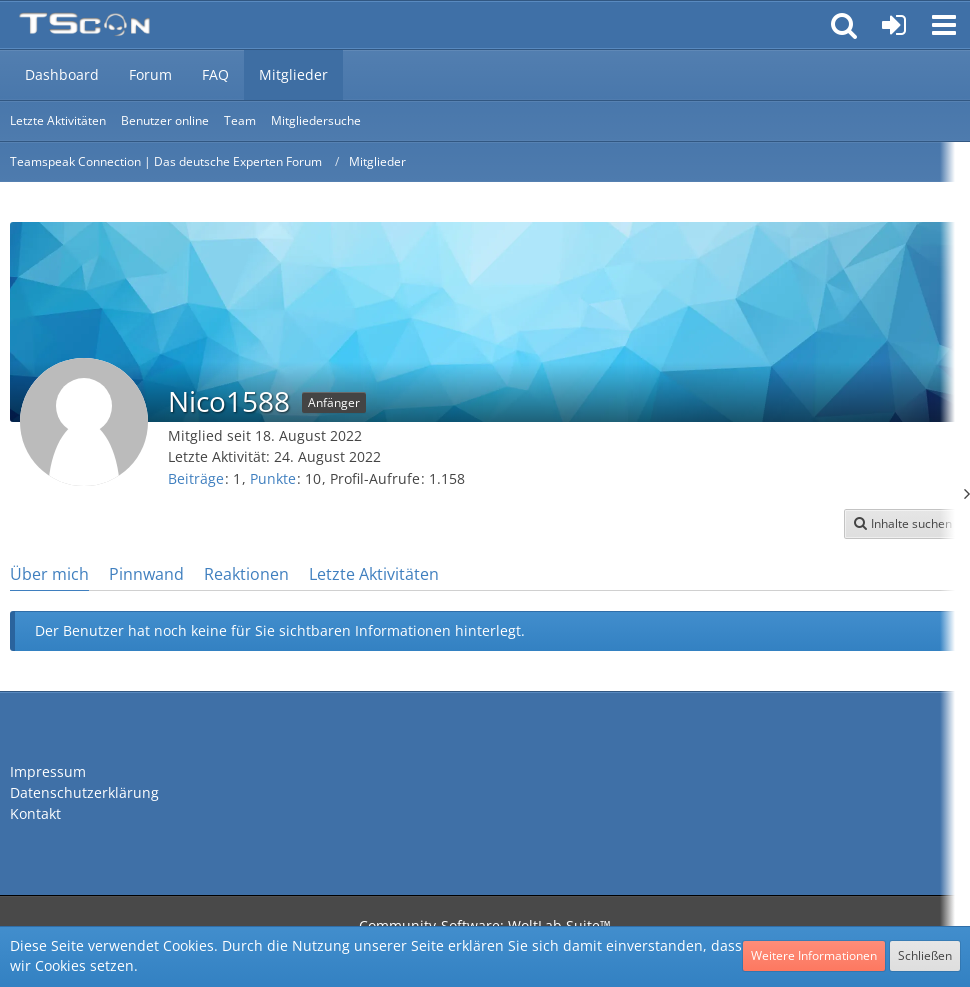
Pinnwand (146, 574)
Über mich (49, 574)
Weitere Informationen (814, 955)
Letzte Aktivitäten (374, 574)
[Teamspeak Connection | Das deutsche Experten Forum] (84, 25)
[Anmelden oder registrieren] (894, 25)
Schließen (925, 955)
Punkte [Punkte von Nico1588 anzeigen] (273, 478)
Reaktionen (246, 574)
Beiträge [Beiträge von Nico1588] (196, 478)
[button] (944, 25)
